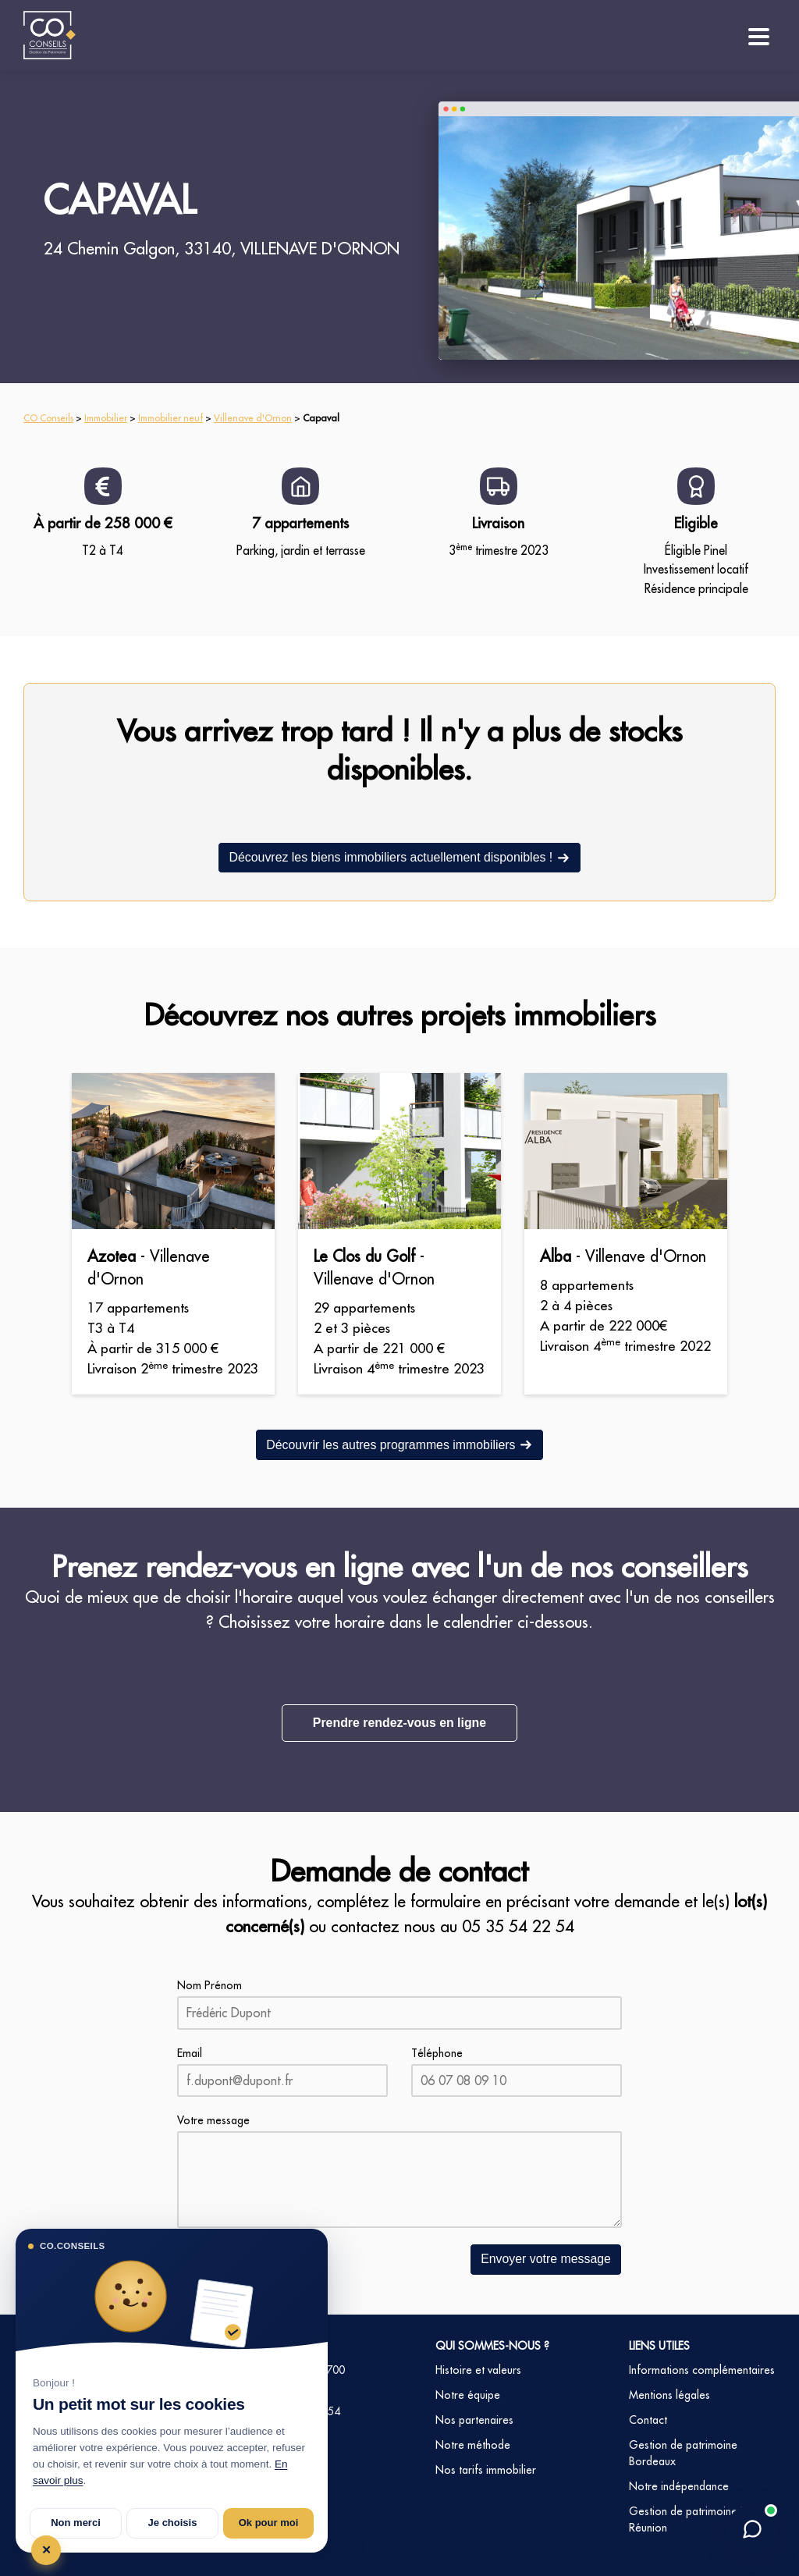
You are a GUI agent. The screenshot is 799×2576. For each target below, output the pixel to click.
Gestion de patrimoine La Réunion (690, 2518)
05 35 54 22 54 (518, 1925)
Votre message (213, 2120)
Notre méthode (472, 2444)
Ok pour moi (269, 2522)
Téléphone (437, 2052)
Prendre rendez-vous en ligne (399, 1722)
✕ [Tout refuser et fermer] (46, 2549)
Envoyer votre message (545, 2258)
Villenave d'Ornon (253, 418)
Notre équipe (467, 2394)
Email (189, 2052)
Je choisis (172, 2522)
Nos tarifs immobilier (485, 2469)
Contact (648, 2419)
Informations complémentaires (702, 2369)
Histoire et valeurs (478, 2369)
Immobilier (105, 418)
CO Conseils (48, 418)
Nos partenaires (474, 2419)
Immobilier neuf (170, 418)
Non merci (76, 2522)
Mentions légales (669, 2394)
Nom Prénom (209, 1985)
